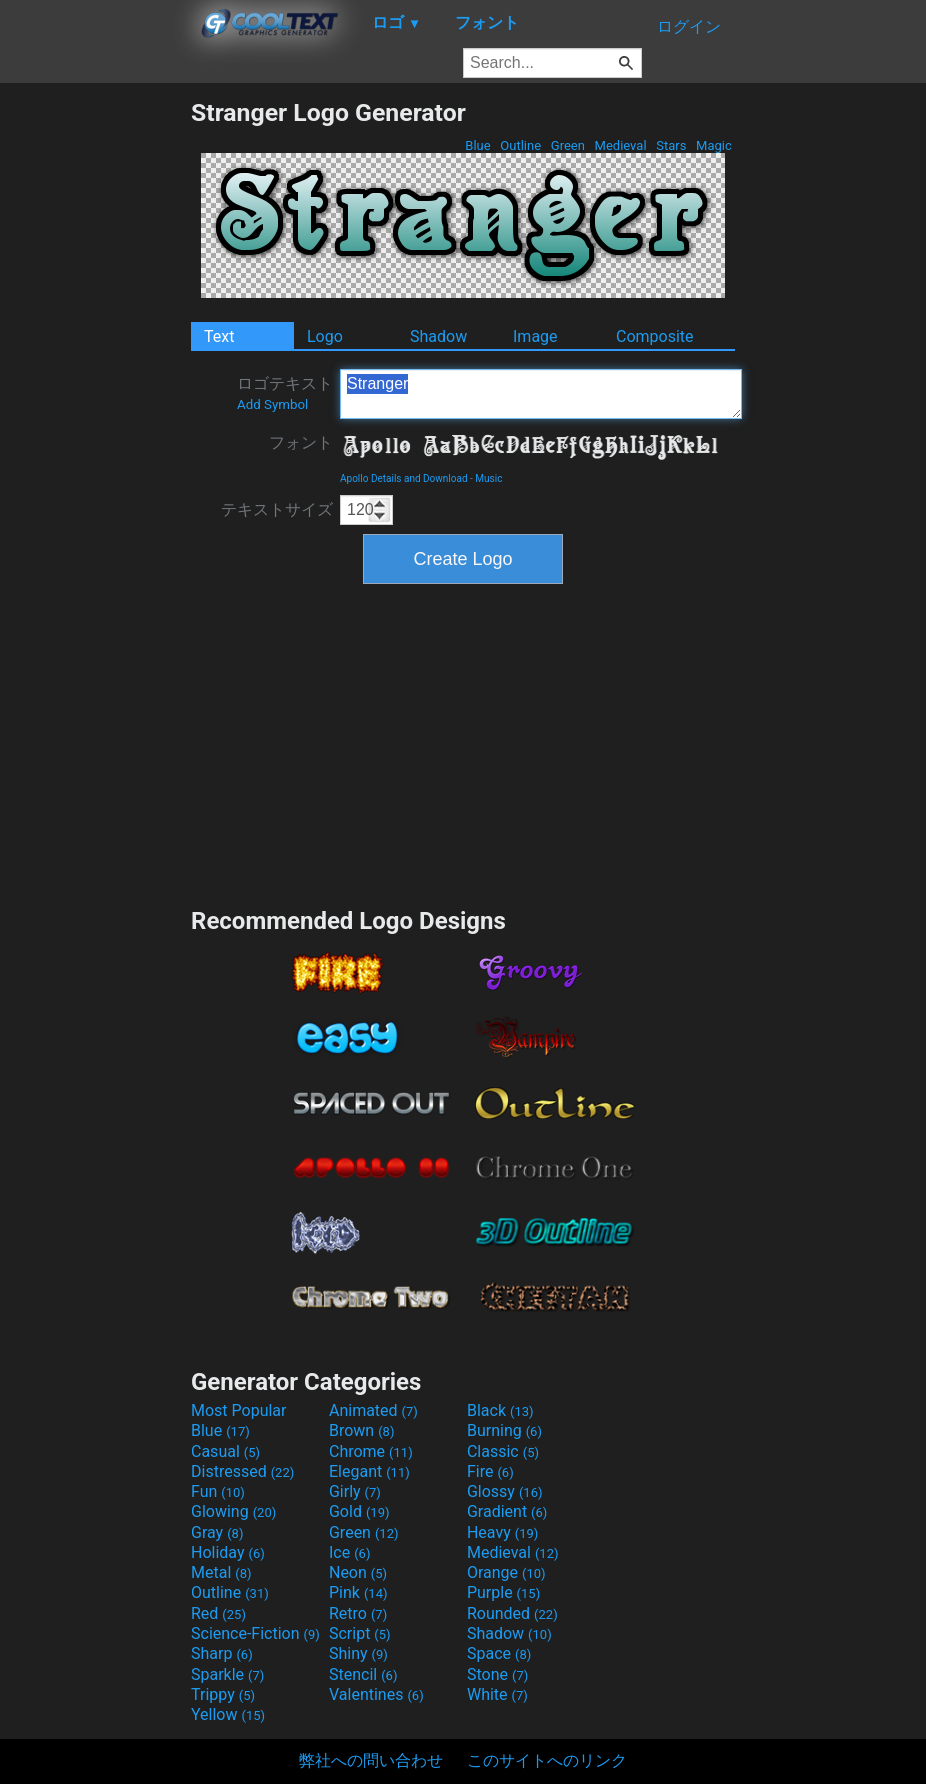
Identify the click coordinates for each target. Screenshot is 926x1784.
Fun (218, 1491)
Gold (359, 1511)
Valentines (376, 1694)
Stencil (363, 1674)
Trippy (223, 1694)
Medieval (620, 145)
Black (500, 1410)
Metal (221, 1572)
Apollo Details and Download (404, 478)
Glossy (505, 1491)
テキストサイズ (277, 509)
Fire (490, 1471)
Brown (361, 1430)
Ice (349, 1552)
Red (218, 1613)
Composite (655, 336)
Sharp (222, 1653)
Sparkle (227, 1674)
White (497, 1694)
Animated (373, 1410)
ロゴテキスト (285, 393)
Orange (506, 1572)
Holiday (228, 1552)
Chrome (371, 1451)
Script (360, 1633)
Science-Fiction (255, 1633)
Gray (217, 1532)
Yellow (228, 1714)
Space (499, 1653)
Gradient (507, 1511)
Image (535, 336)
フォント (301, 442)
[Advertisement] (95, 398)
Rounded (512, 1613)
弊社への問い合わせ (371, 1760)
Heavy (502, 1532)
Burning (504, 1430)
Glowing (233, 1511)
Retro (358, 1613)
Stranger (541, 394)
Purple (503, 1592)
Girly (355, 1491)
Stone (497, 1674)
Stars (671, 145)
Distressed (242, 1471)
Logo (325, 336)
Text (219, 336)
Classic (503, 1451)
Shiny (358, 1653)
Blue (478, 145)
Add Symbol (272, 404)
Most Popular (239, 1410)
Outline (520, 145)
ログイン (689, 26)
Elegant (369, 1471)
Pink (358, 1592)
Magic (714, 145)
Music (488, 478)
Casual (225, 1451)
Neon (358, 1572)
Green (568, 145)
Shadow (438, 336)
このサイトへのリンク (547, 1760)
